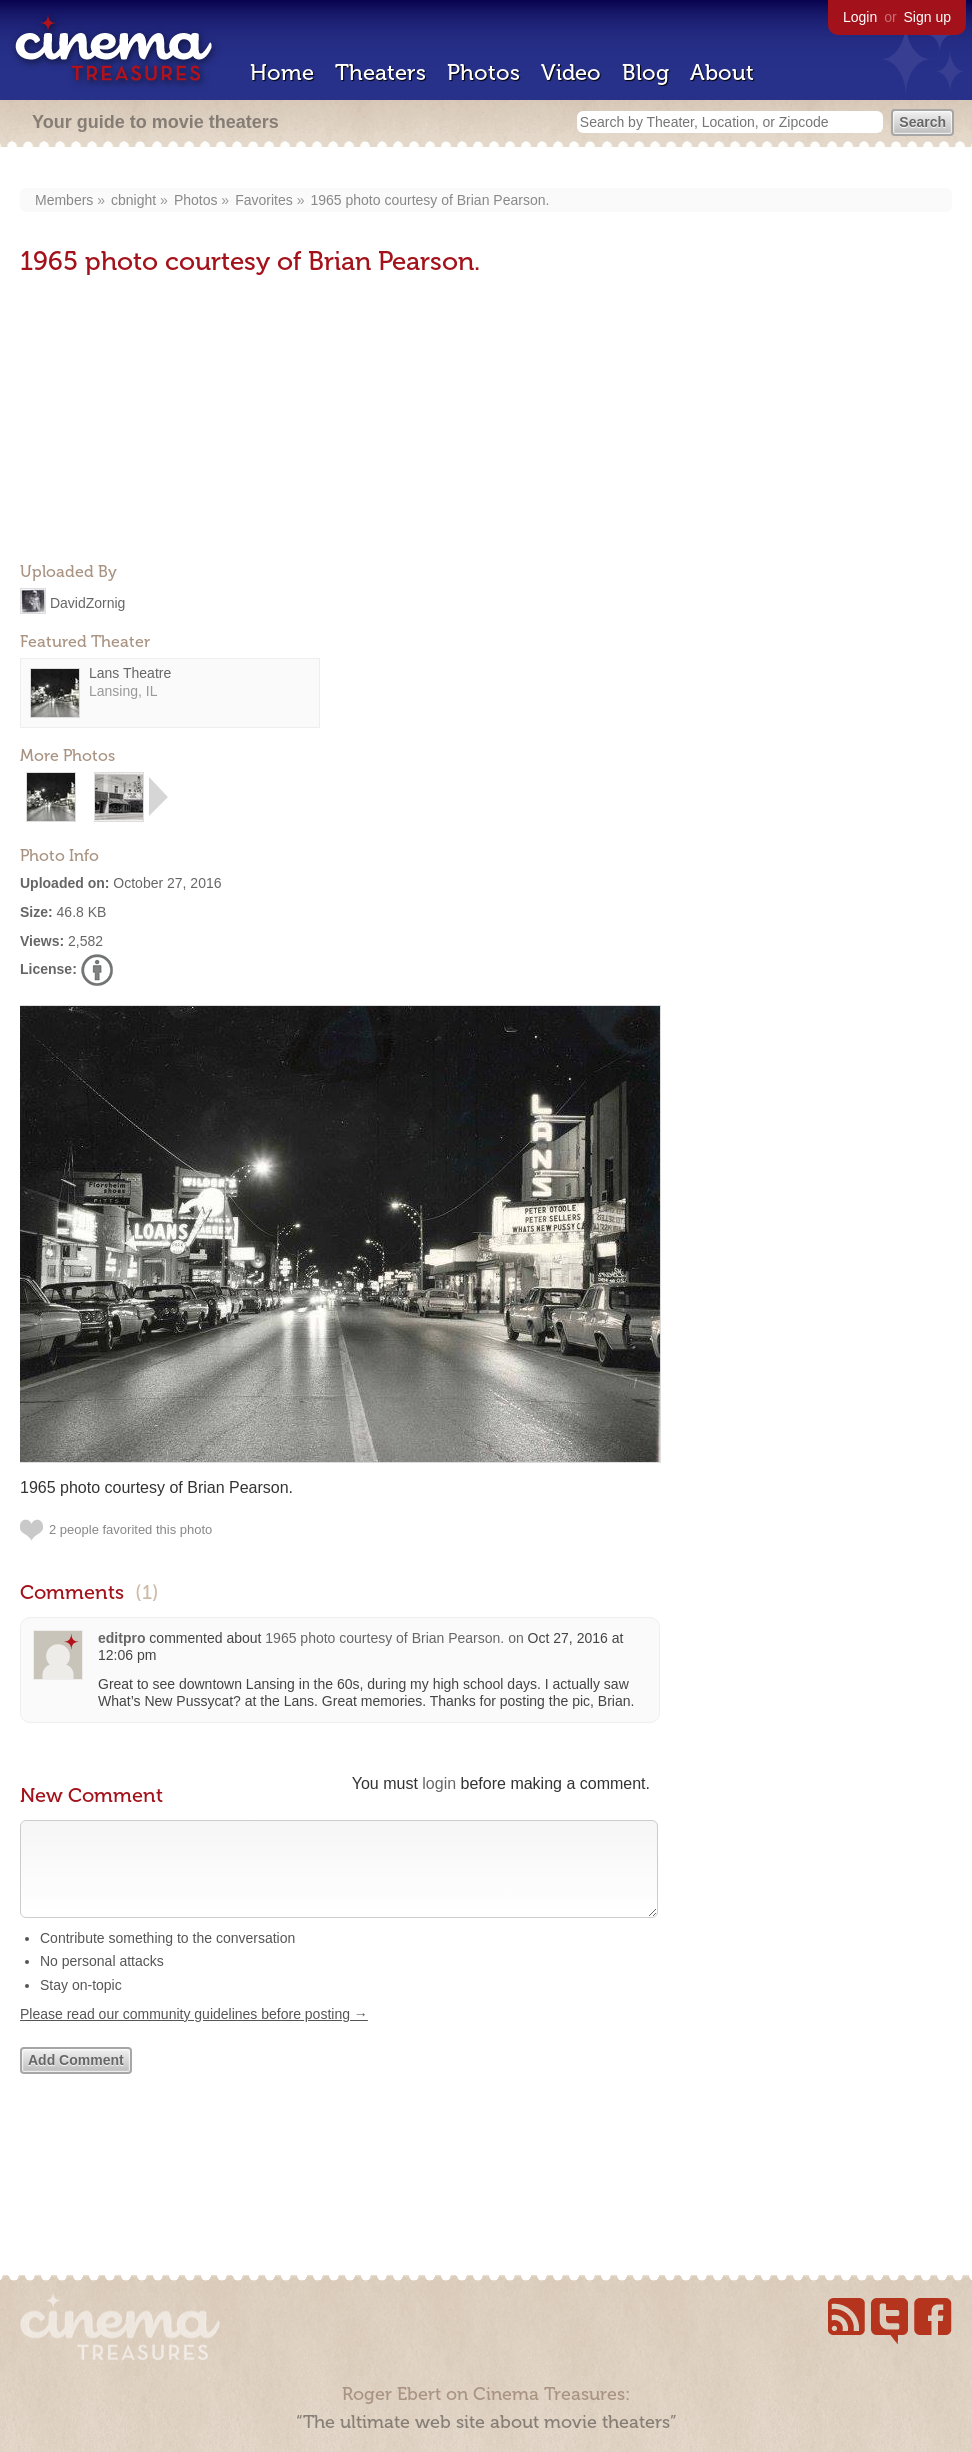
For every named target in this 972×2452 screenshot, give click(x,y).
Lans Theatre (130, 673)
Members (64, 200)
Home (282, 72)
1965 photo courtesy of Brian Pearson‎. (429, 200)
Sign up (927, 17)
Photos (483, 72)
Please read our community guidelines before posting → (194, 2034)
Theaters (380, 72)
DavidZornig (87, 603)
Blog (645, 72)
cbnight (133, 200)
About (722, 72)
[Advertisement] (170, 421)
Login (860, 17)
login (439, 1783)
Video (571, 72)
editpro (121, 1638)
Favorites (264, 200)
